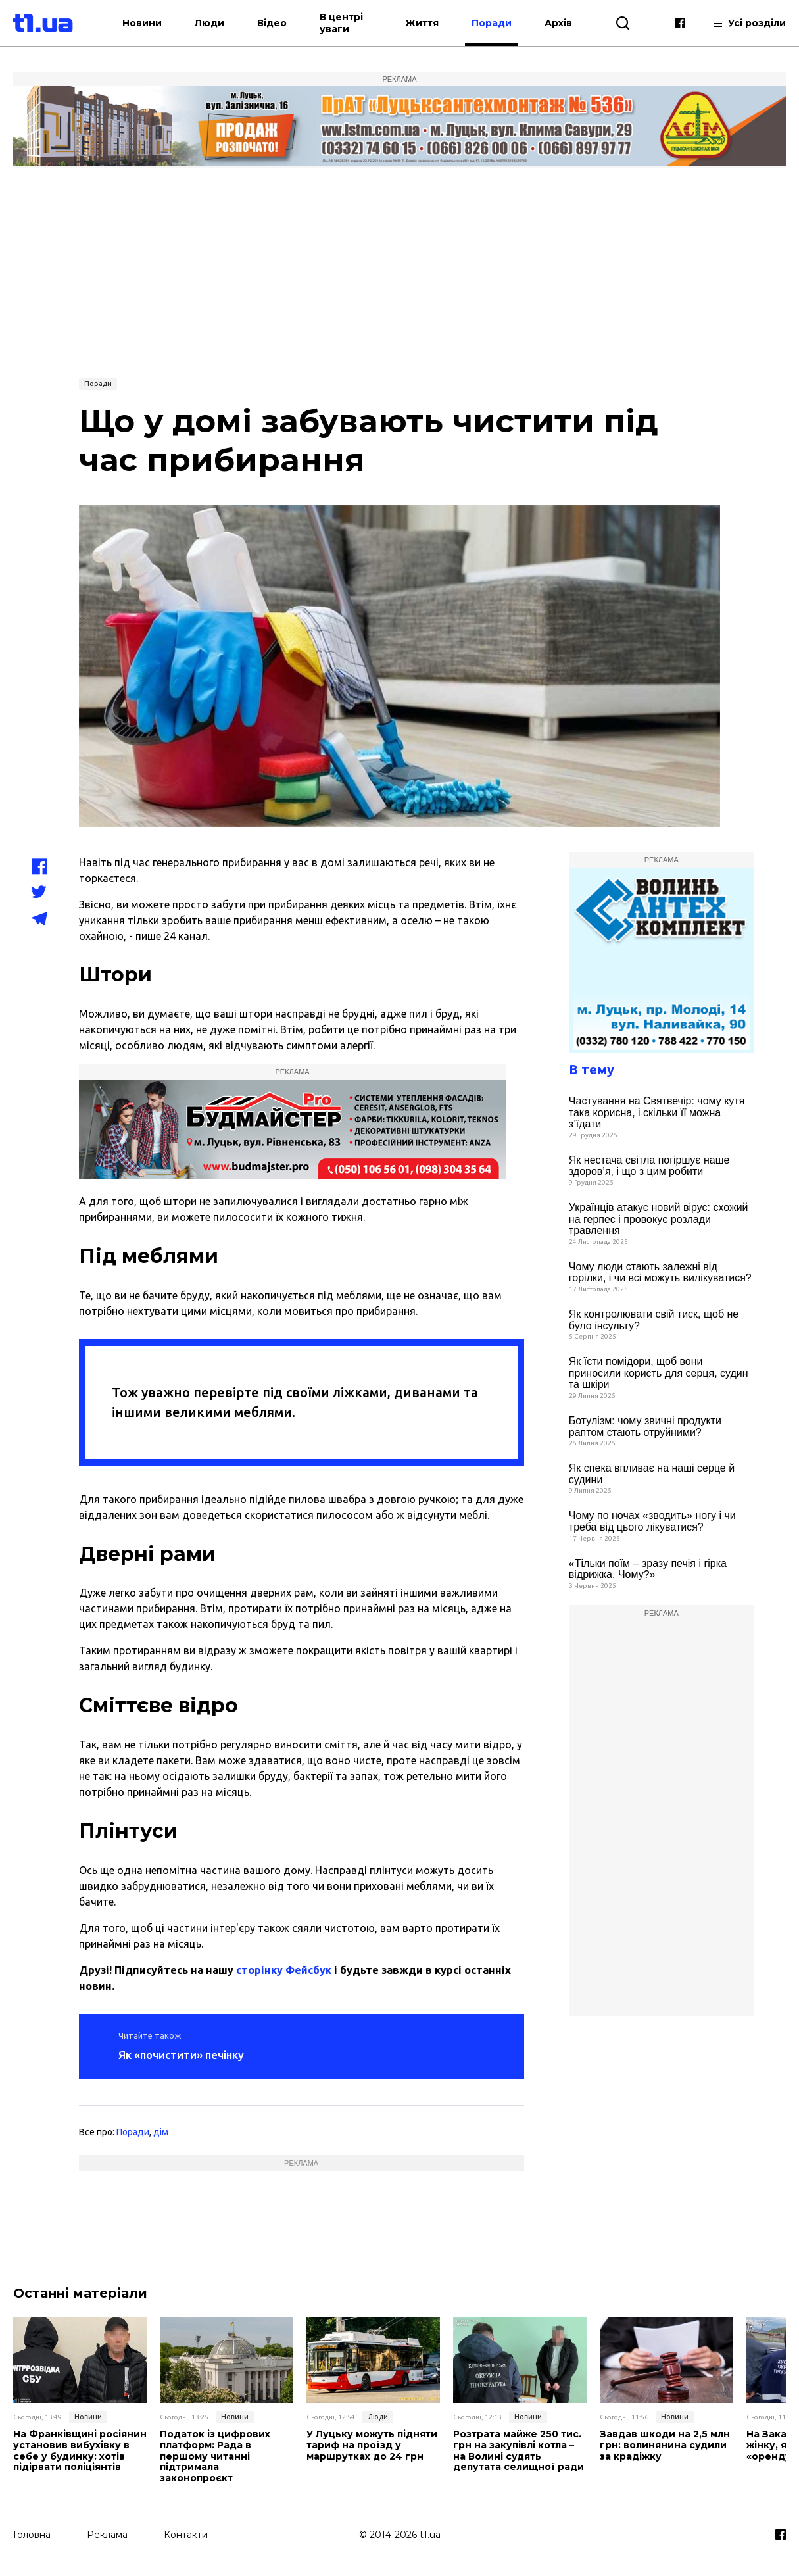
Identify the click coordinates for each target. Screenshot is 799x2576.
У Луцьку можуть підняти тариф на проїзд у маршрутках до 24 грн (371, 2445)
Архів (558, 23)
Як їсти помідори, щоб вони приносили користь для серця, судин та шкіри (658, 1373)
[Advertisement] (399, 271)
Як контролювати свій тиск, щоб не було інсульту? (653, 1319)
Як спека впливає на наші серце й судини (652, 1473)
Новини (142, 23)
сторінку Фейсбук (283, 1970)
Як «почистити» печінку (181, 2054)
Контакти (186, 2534)
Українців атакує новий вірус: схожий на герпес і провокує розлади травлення (658, 1219)
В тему (591, 1069)
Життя (422, 23)
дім (160, 2132)
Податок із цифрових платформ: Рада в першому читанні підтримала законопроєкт (215, 2456)
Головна (32, 2534)
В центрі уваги (341, 23)
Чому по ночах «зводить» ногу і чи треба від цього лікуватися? (652, 1521)
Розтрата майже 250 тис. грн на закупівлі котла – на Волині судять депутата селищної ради (518, 2451)
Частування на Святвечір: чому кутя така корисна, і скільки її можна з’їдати (657, 1112)
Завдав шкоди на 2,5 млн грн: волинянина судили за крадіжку (665, 2445)
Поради (492, 23)
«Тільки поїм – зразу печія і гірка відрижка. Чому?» (648, 1569)
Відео (272, 23)
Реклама (107, 2534)
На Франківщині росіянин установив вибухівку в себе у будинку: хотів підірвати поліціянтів (80, 2451)
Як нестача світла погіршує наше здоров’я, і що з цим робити (649, 1165)
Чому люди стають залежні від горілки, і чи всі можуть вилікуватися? (660, 1272)
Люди (209, 23)
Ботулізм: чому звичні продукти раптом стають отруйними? (645, 1426)
